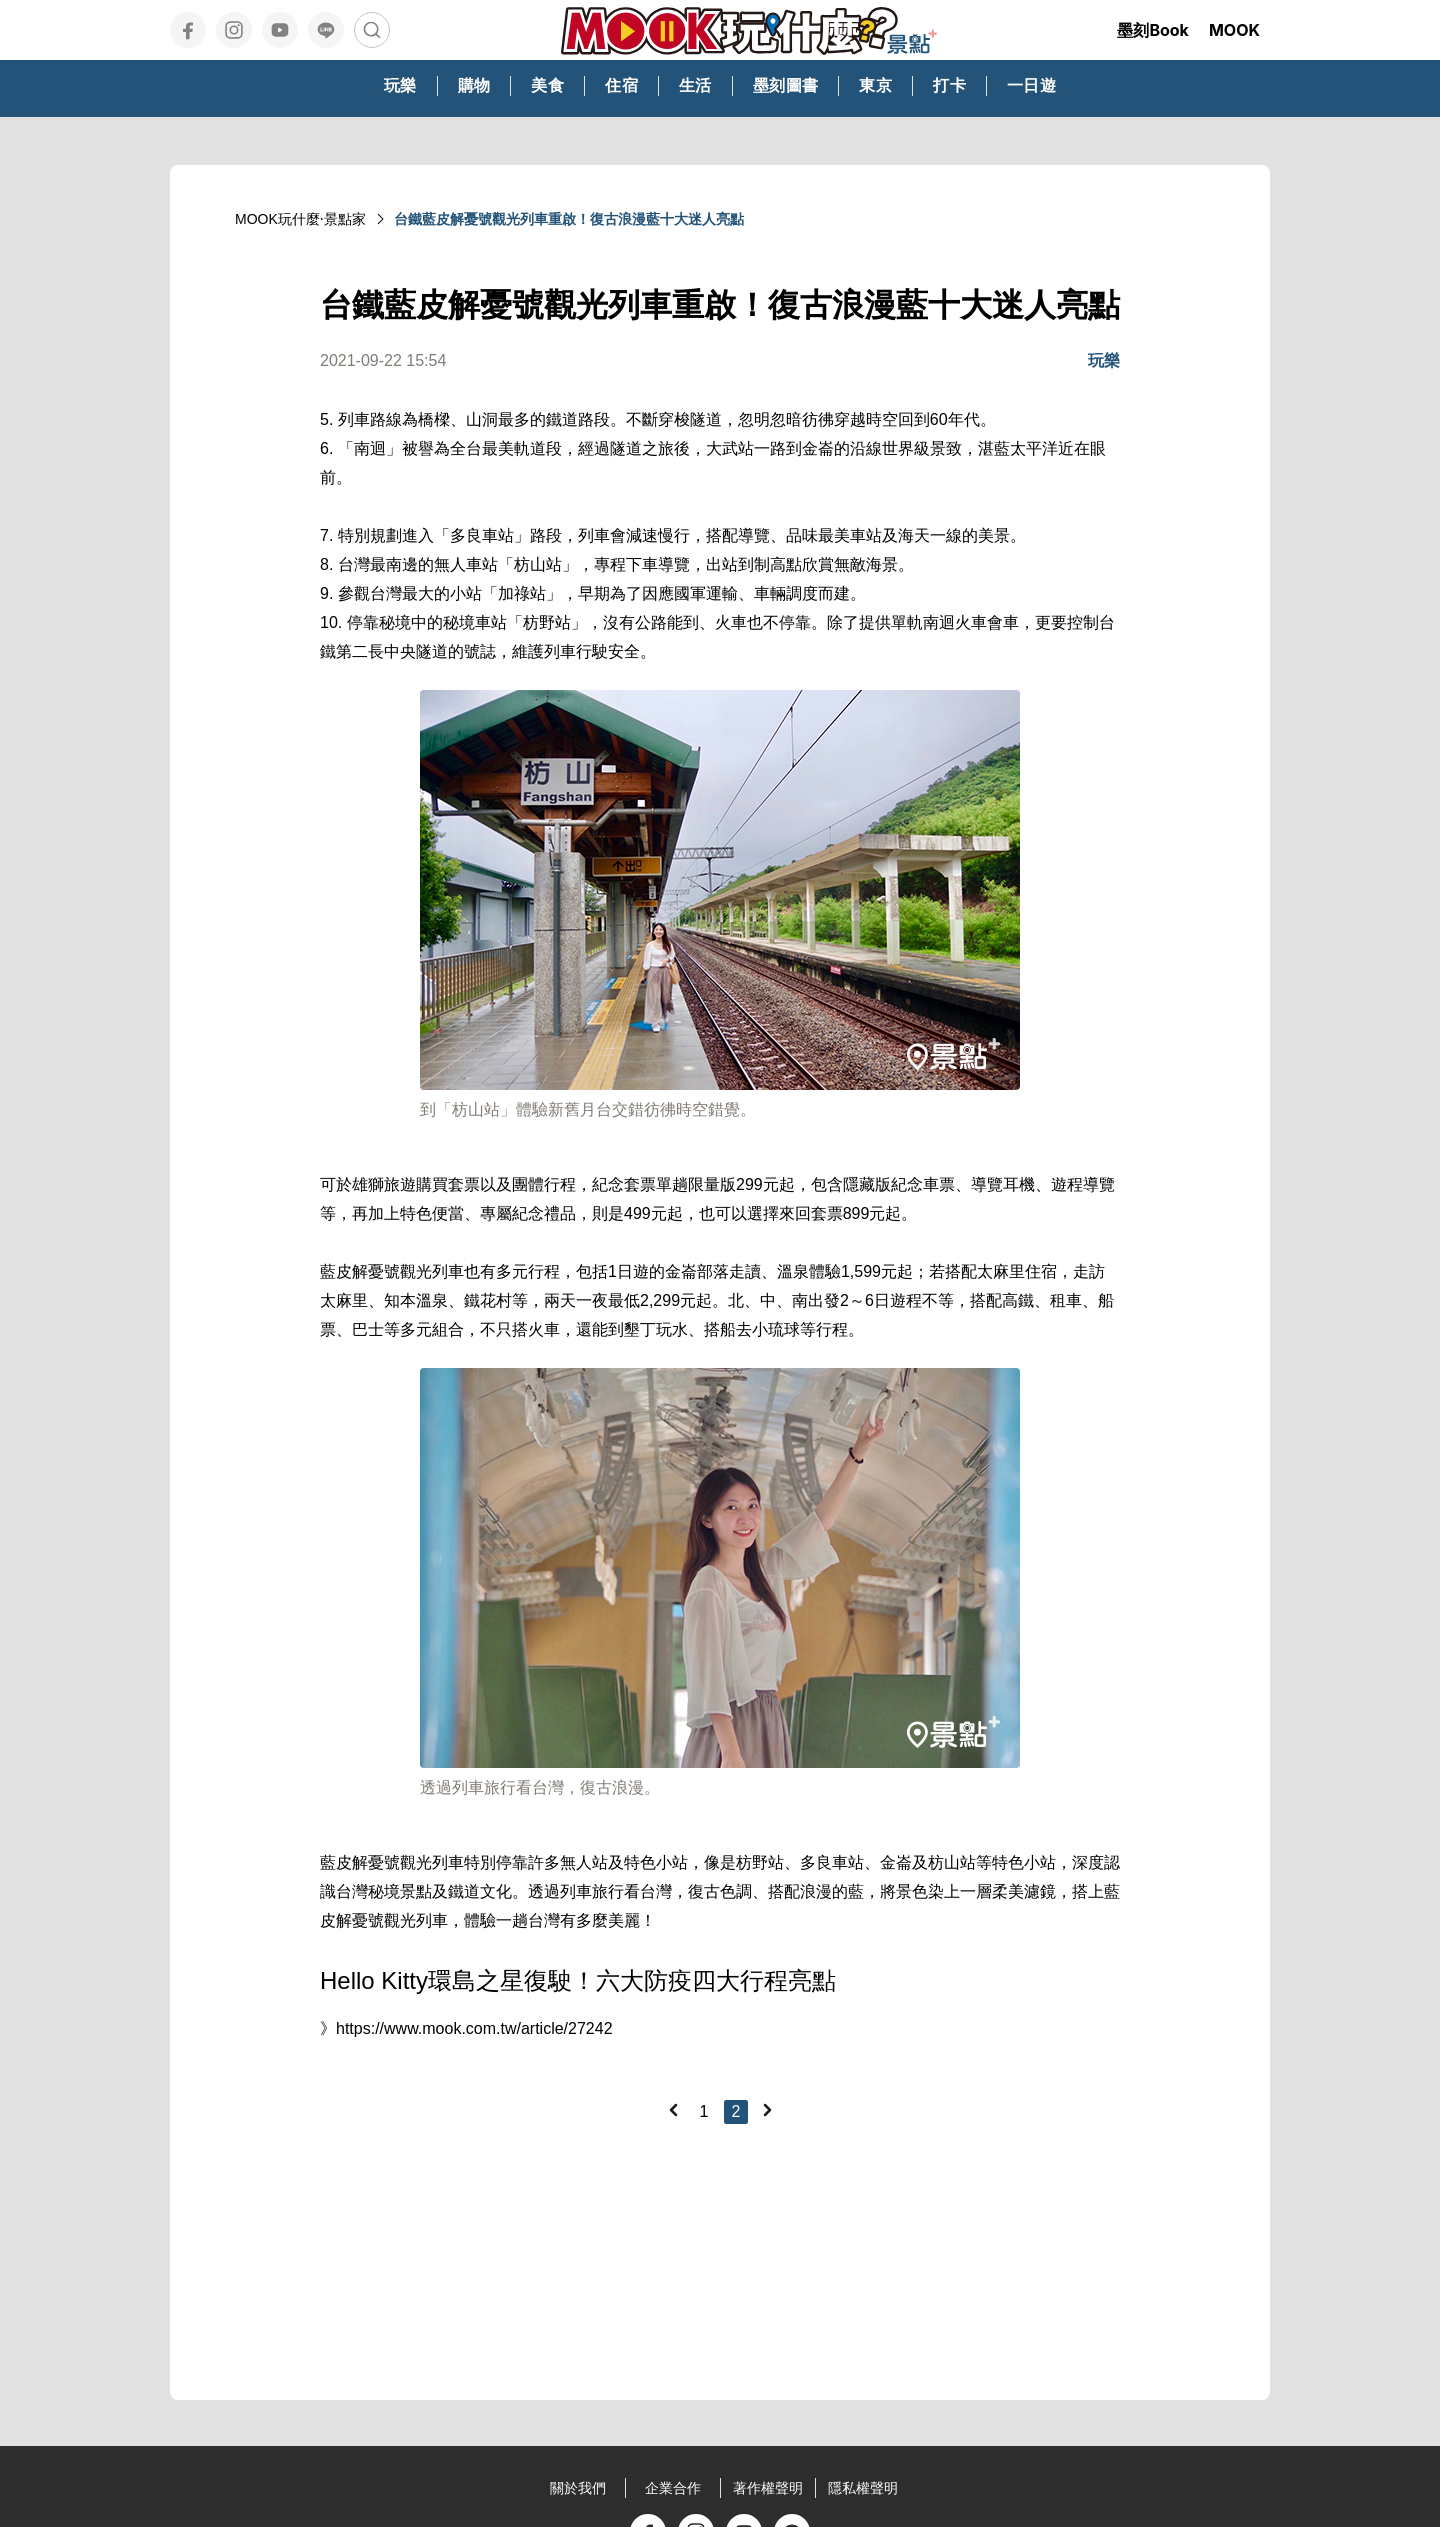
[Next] (767, 2110)
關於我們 (578, 2488)
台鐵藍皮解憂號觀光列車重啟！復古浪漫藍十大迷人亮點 (569, 219)
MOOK (1234, 30)
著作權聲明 (768, 2488)
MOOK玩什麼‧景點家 (300, 219)
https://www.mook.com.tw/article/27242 (474, 2028)
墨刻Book (1153, 30)
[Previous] (673, 2110)
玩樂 (1104, 360)
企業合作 (673, 2488)
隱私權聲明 (863, 2488)
